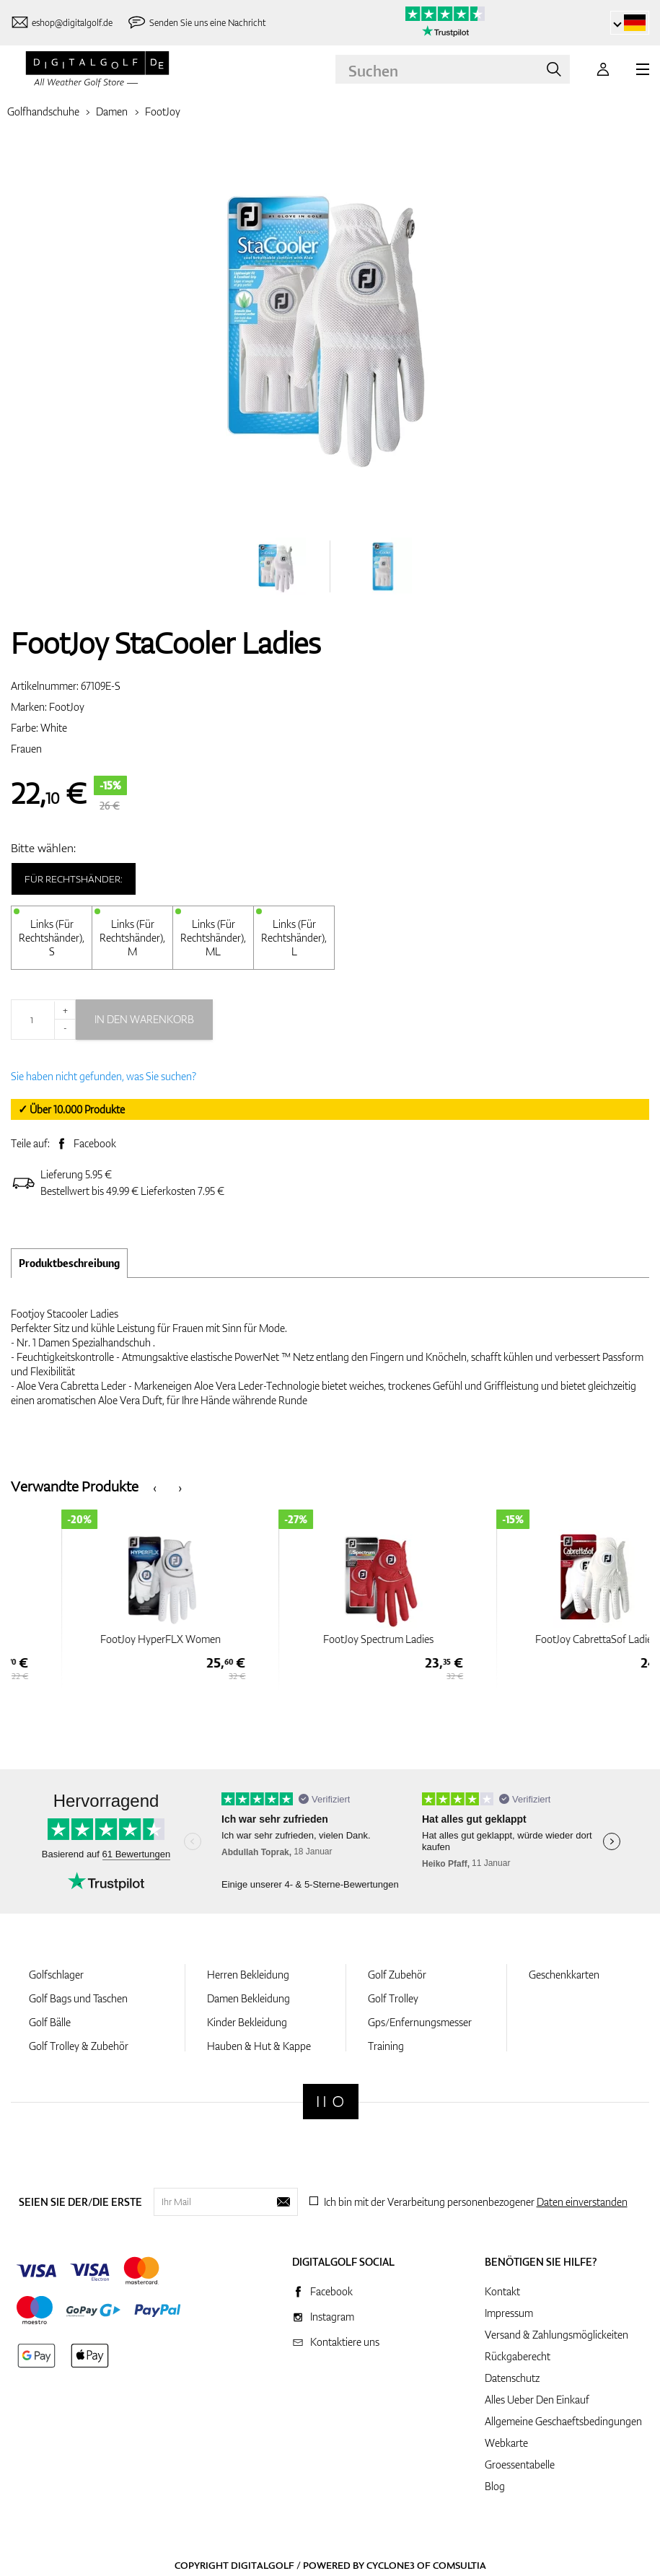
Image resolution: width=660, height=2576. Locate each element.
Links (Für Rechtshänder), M (132, 937)
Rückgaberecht (517, 2356)
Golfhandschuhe (43, 111)
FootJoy (162, 111)
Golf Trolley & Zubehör (78, 2046)
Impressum (509, 2313)
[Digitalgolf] (330, 2101)
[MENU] (642, 69)
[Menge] (43, 1019)
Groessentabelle (520, 2464)
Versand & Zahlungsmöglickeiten (556, 2334)
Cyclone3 (390, 2565)
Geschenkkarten (564, 1974)
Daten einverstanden (582, 2202)
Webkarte (506, 2443)
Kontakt (502, 2291)
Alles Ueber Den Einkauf (537, 2399)
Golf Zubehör (397, 1974)
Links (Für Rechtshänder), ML (213, 937)
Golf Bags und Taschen (78, 1998)
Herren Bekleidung (248, 1974)
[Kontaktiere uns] (62, 23)
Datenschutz (512, 2378)
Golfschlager (56, 1974)
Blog (495, 2486)
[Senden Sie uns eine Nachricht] (196, 23)
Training (386, 2046)
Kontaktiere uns (344, 2342)
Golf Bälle (50, 2022)
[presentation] (155, 1486)
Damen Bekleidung (248, 1998)
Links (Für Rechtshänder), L (294, 937)
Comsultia (459, 2565)
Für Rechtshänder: (74, 878)
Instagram (332, 2316)
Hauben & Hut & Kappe (259, 2046)
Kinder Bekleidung (247, 2022)
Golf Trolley (393, 1998)
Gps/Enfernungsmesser (420, 2022)
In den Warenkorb (144, 1019)
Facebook (95, 1143)
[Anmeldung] (603, 69)
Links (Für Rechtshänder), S (51, 937)
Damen (112, 111)
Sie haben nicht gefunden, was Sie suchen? (103, 1076)
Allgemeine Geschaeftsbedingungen (563, 2421)
